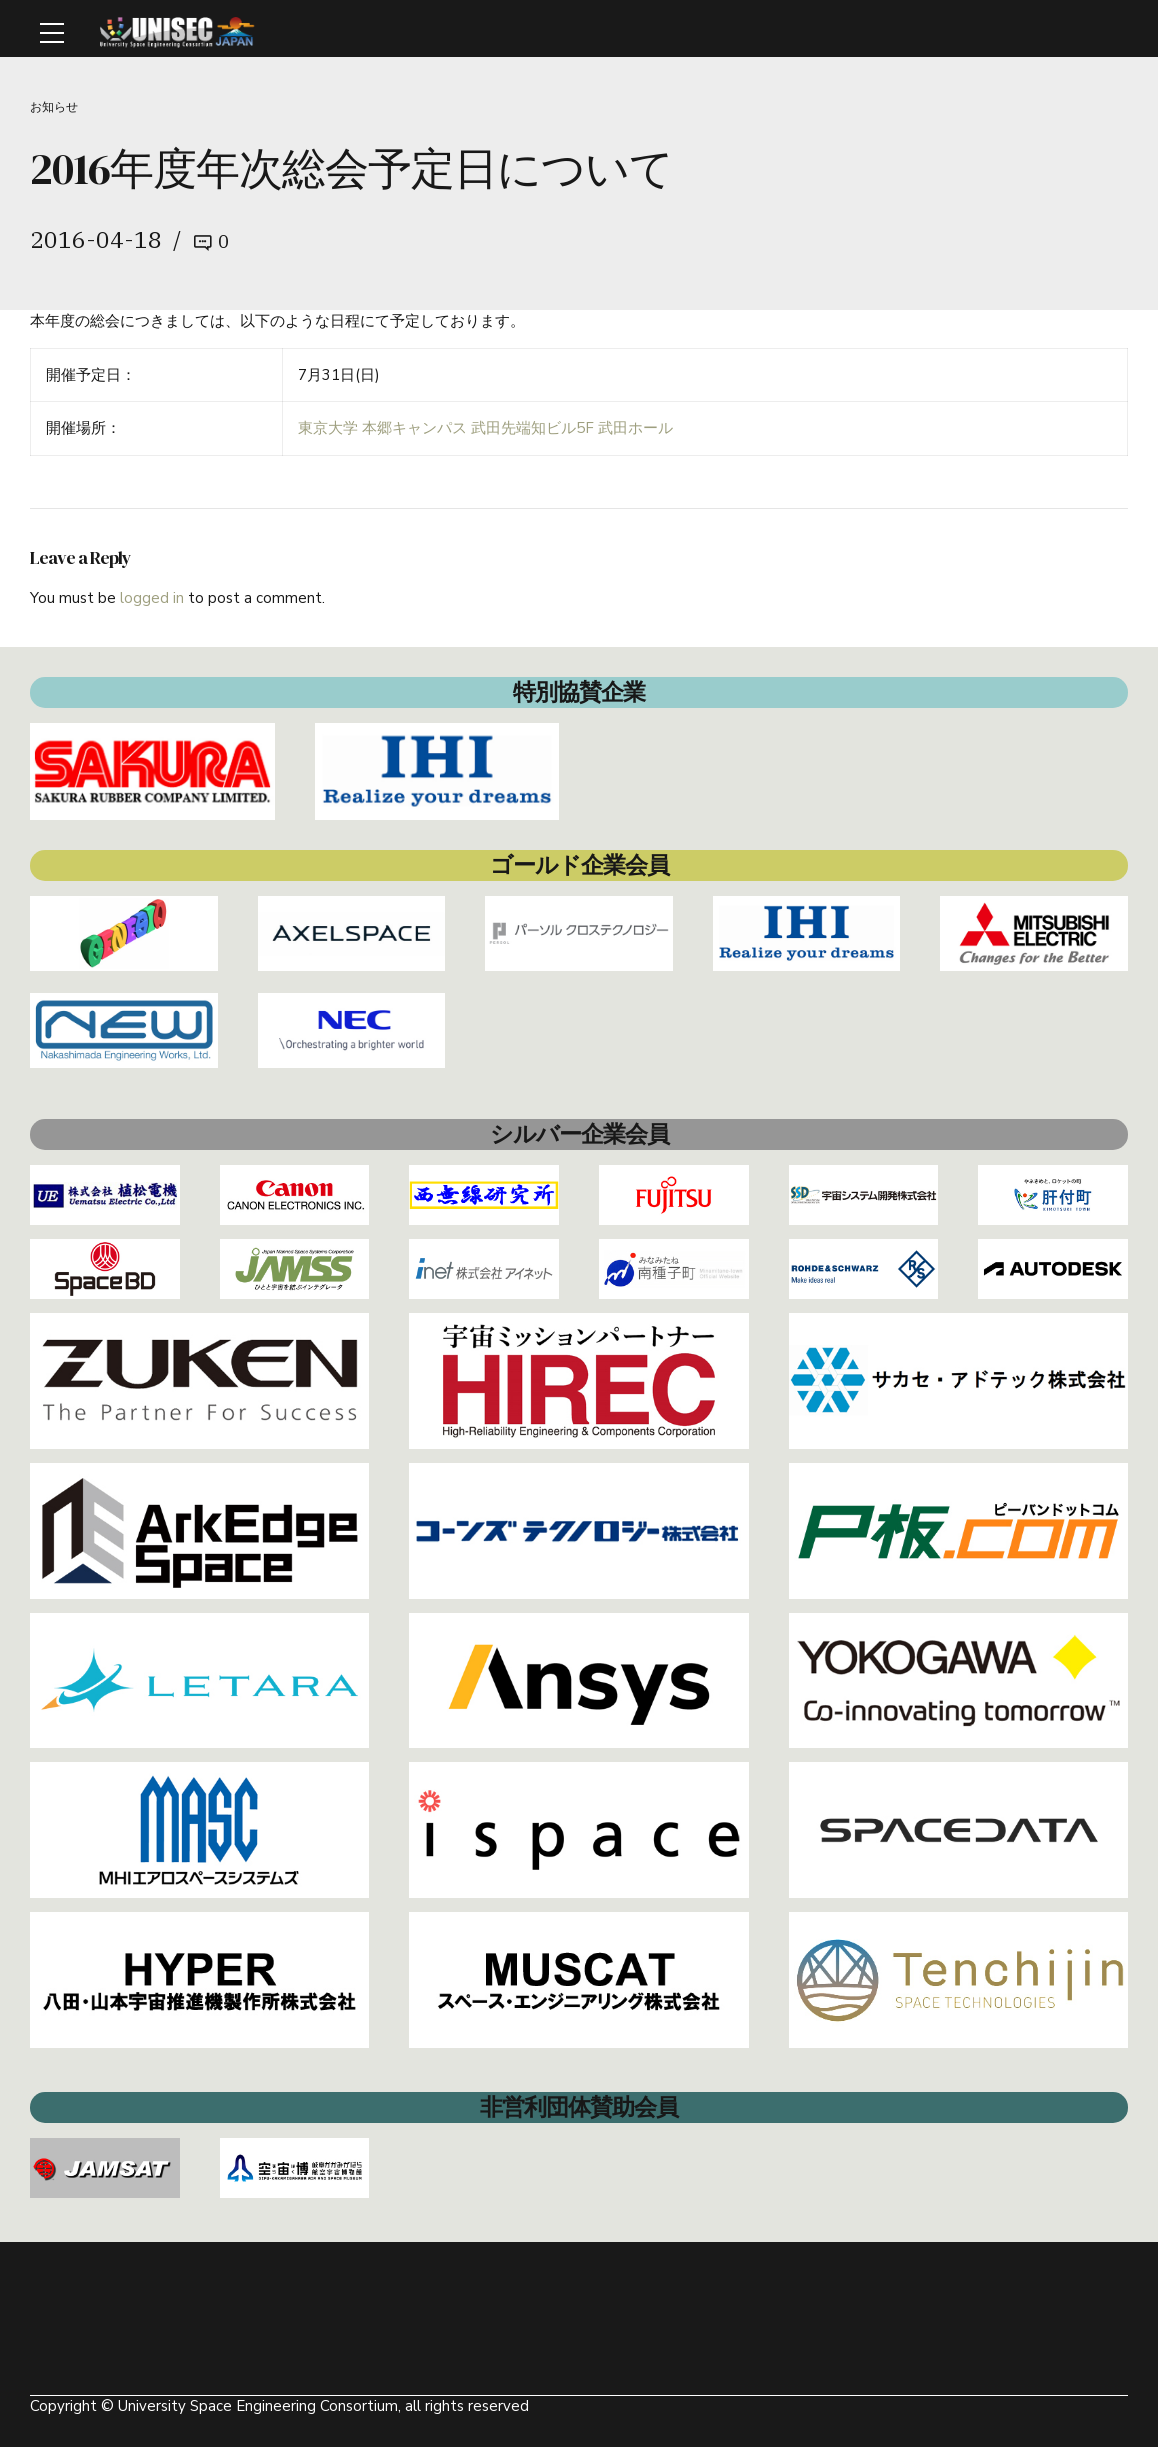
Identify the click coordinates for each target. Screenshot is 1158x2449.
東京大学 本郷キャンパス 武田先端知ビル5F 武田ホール (485, 431)
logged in (152, 600)
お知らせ (56, 107)
